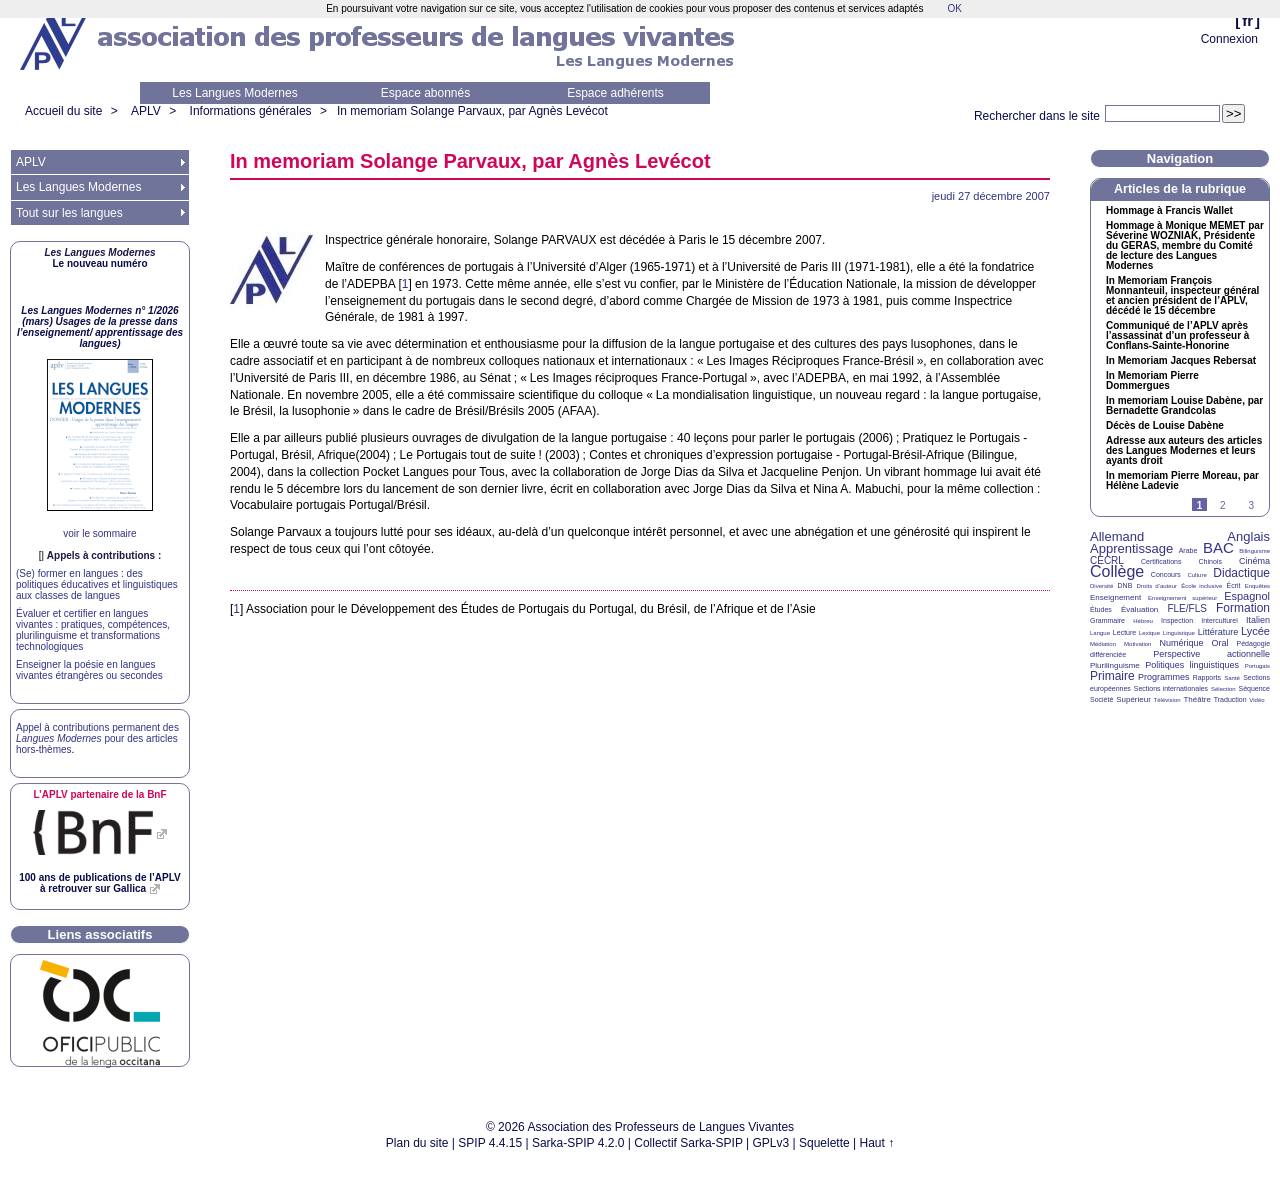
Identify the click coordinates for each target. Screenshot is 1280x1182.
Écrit (1233, 585)
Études (1101, 609)
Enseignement (1115, 597)
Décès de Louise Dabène (1165, 426)
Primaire (1112, 676)
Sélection (1223, 689)
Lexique (1149, 633)
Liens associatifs (100, 934)
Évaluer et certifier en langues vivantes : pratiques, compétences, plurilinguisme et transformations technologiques (93, 630)
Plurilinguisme (1115, 665)
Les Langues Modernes (234, 93)
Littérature (1218, 632)
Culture (1196, 575)
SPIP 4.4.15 (490, 1143)
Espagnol (1247, 596)
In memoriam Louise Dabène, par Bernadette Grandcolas (1184, 406)
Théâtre (1197, 699)
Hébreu (1143, 621)
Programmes (1164, 677)
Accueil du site (63, 111)
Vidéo (1256, 700)
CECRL (1107, 560)
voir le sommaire (99, 533)
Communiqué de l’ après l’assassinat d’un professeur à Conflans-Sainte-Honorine (1177, 336)
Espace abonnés (425, 93)
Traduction (1230, 699)
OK (954, 8)
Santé (1232, 678)
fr (1247, 20)
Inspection (1177, 620)
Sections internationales (1171, 688)
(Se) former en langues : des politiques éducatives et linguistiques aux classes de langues (97, 584)
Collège (1117, 571)
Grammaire (1107, 620)
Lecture (1124, 632)
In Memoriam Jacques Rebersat (1181, 361)
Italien (1258, 620)
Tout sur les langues (69, 213)
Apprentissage (1131, 548)
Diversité (1101, 586)
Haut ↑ (877, 1143)
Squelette (824, 1143)
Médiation (1103, 644)
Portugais (1257, 666)
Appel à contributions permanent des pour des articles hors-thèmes (97, 738)
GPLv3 (771, 1143)
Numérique (1181, 643)
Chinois (1210, 561)
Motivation (1137, 644)
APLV (146, 111)
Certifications (1161, 561)
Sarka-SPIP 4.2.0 (578, 1143)
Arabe (1188, 550)
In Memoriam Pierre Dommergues (1152, 381)
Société (1101, 699)
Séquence (1254, 688)
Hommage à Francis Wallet (1169, 211)
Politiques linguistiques (1192, 665)
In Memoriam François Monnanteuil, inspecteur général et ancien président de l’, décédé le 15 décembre (1182, 296)
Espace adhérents (615, 93)
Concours (1166, 574)
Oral (1220, 643)
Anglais (1248, 536)
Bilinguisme (1254, 551)
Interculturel (1219, 620)
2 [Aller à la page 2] (1223, 505)
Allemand (1117, 536)
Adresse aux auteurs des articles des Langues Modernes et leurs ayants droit (1184, 451)
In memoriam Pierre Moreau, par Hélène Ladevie (1182, 481)
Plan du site (417, 1143)
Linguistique (1179, 633)
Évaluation (1139, 609)
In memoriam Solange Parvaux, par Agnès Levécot (472, 111)
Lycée (1255, 631)
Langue (1100, 633)
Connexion (1229, 39)
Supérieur (1133, 699)
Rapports (1207, 677)
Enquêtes (1257, 586)
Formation (1243, 608)
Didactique (1241, 573)
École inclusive (1201, 586)
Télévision (1167, 700)
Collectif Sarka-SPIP (688, 1143)
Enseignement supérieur (1182, 598)
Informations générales (251, 111)
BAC (1218, 547)
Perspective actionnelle (1211, 654)
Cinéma (1254, 561)
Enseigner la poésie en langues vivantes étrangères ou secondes (89, 670)
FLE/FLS (1186, 608)
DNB (1125, 585)
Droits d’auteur (1157, 586)
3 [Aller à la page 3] (1251, 505)
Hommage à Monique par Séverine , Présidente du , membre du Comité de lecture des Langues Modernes (1185, 246)
